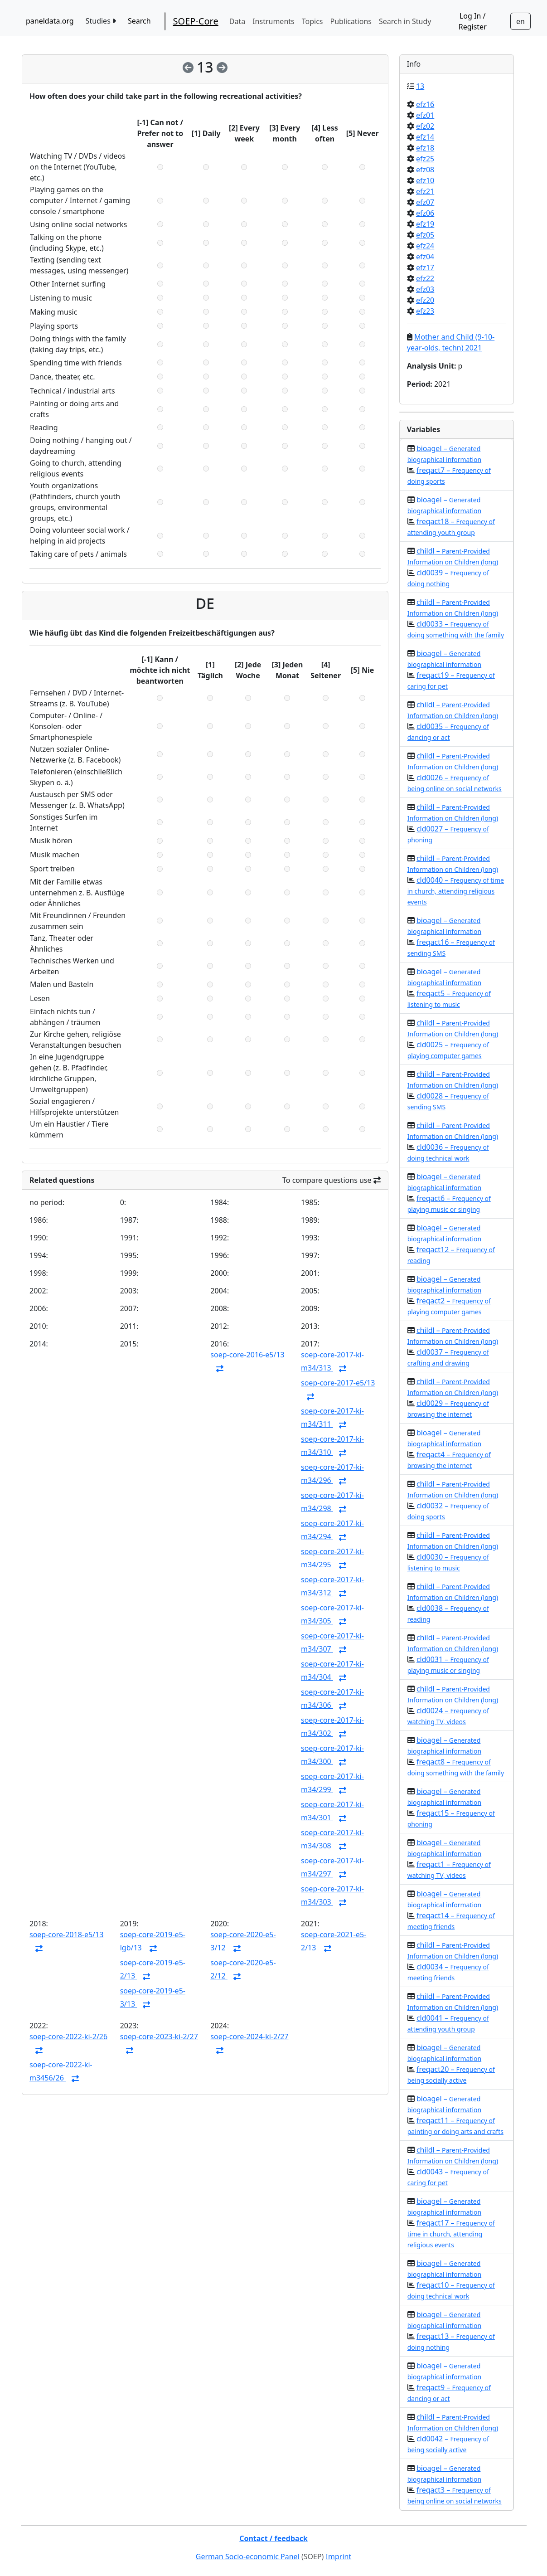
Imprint (339, 2556)
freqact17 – (451, 2233)
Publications (351, 21)
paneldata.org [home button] (50, 21)
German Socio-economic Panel (248, 2556)
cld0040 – (455, 890)
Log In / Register (473, 21)
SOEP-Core (195, 21)
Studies (101, 21)
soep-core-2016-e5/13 (247, 1355)
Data (237, 21)
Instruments (273, 21)
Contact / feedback (273, 2538)
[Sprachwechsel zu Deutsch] (520, 21)
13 (420, 86)
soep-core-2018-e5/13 (66, 1934)
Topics (312, 21)
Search (139, 21)
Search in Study (405, 21)
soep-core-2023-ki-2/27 (159, 2036)
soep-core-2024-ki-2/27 (249, 2036)
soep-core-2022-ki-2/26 (68, 2036)
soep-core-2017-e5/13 (338, 1383)
